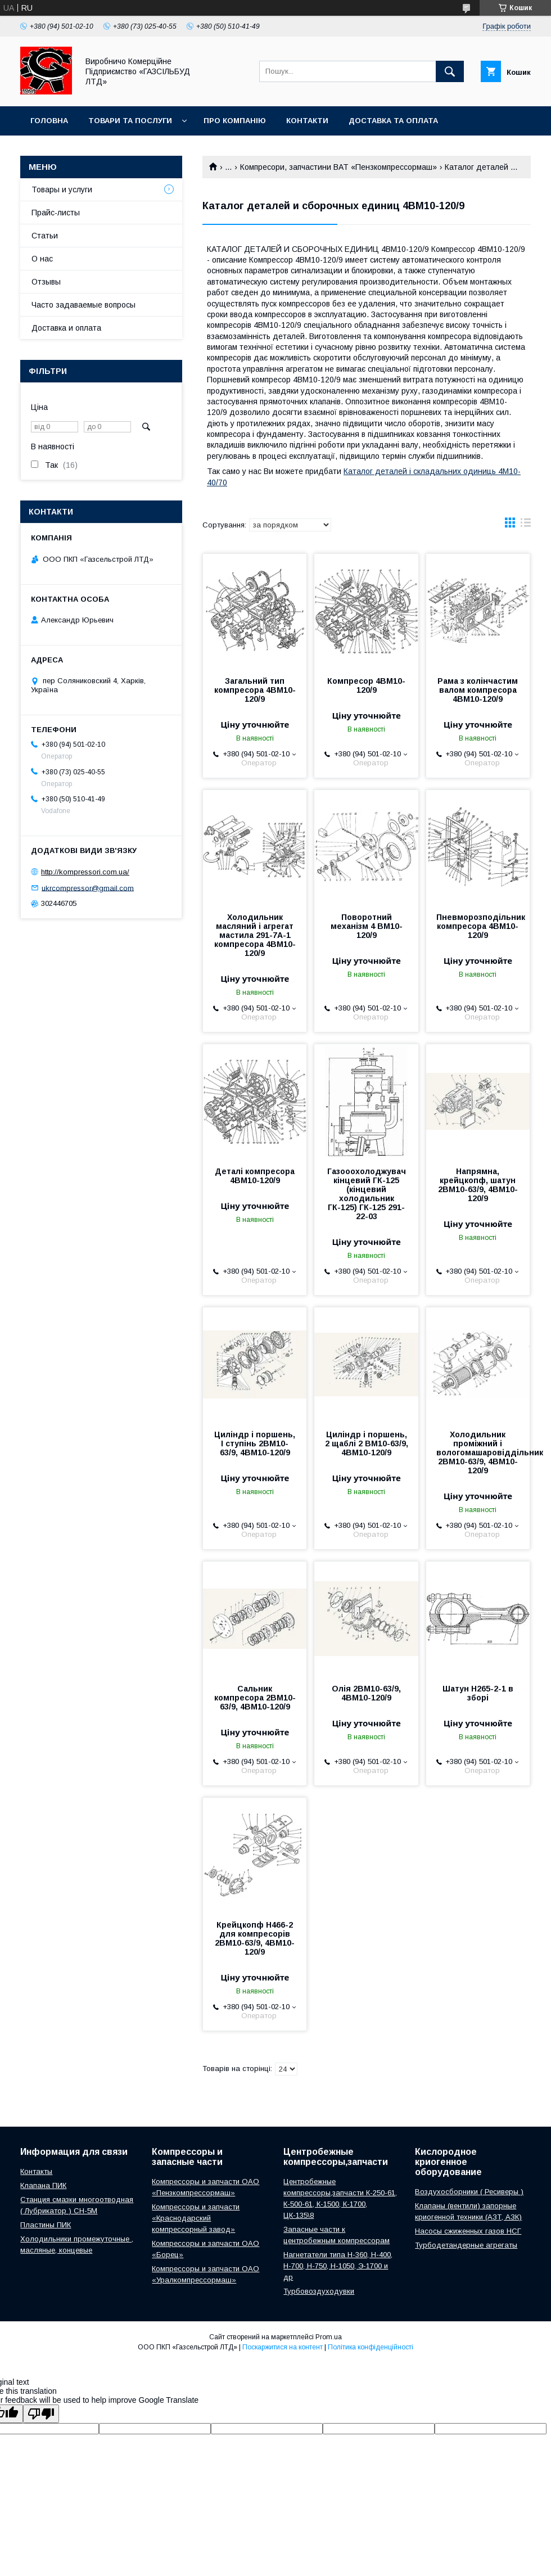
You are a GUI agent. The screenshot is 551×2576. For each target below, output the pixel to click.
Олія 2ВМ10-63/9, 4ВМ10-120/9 (366, 1693)
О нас (42, 258)
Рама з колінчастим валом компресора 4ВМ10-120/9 (477, 689)
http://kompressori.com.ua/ (85, 872)
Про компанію (235, 120)
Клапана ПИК (43, 2185)
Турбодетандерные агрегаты (466, 2245)
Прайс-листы (55, 212)
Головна (49, 120)
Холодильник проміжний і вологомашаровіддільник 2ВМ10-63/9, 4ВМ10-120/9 (478, 1452)
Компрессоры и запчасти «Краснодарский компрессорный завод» (196, 2218)
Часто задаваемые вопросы (83, 304)
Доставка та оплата (393, 120)
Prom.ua (328, 2337)
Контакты (36, 2171)
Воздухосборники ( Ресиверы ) (469, 2191)
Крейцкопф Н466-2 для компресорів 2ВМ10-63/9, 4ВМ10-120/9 (255, 1938)
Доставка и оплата (66, 327)
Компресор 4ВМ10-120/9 (366, 685)
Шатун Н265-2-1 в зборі (477, 1693)
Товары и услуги (61, 189)
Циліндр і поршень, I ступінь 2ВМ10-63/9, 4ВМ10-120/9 (254, 1443)
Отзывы (46, 281)
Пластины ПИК (45, 2225)
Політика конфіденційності (370, 2347)
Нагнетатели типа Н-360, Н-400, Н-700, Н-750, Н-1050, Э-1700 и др (337, 2265)
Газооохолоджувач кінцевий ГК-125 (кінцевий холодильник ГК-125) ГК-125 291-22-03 (366, 1194)
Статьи (44, 235)
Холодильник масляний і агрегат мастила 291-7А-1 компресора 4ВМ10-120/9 (255, 935)
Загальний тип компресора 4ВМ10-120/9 (255, 689)
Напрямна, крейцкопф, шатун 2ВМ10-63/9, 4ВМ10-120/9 (478, 1185)
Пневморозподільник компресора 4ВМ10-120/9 (478, 926)
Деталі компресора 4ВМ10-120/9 (255, 1176)
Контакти (307, 120)
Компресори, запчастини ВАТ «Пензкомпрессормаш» (338, 167)
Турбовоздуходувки (318, 2291)
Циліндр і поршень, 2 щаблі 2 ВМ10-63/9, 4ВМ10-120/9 (366, 1443)
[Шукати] (450, 71)
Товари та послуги (130, 120)
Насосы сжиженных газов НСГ (468, 2231)
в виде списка (526, 525)
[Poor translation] (41, 2413)
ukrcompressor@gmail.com (88, 887)
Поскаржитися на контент (282, 2347)
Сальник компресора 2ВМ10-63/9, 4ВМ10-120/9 (255, 1697)
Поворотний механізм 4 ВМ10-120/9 (367, 926)
